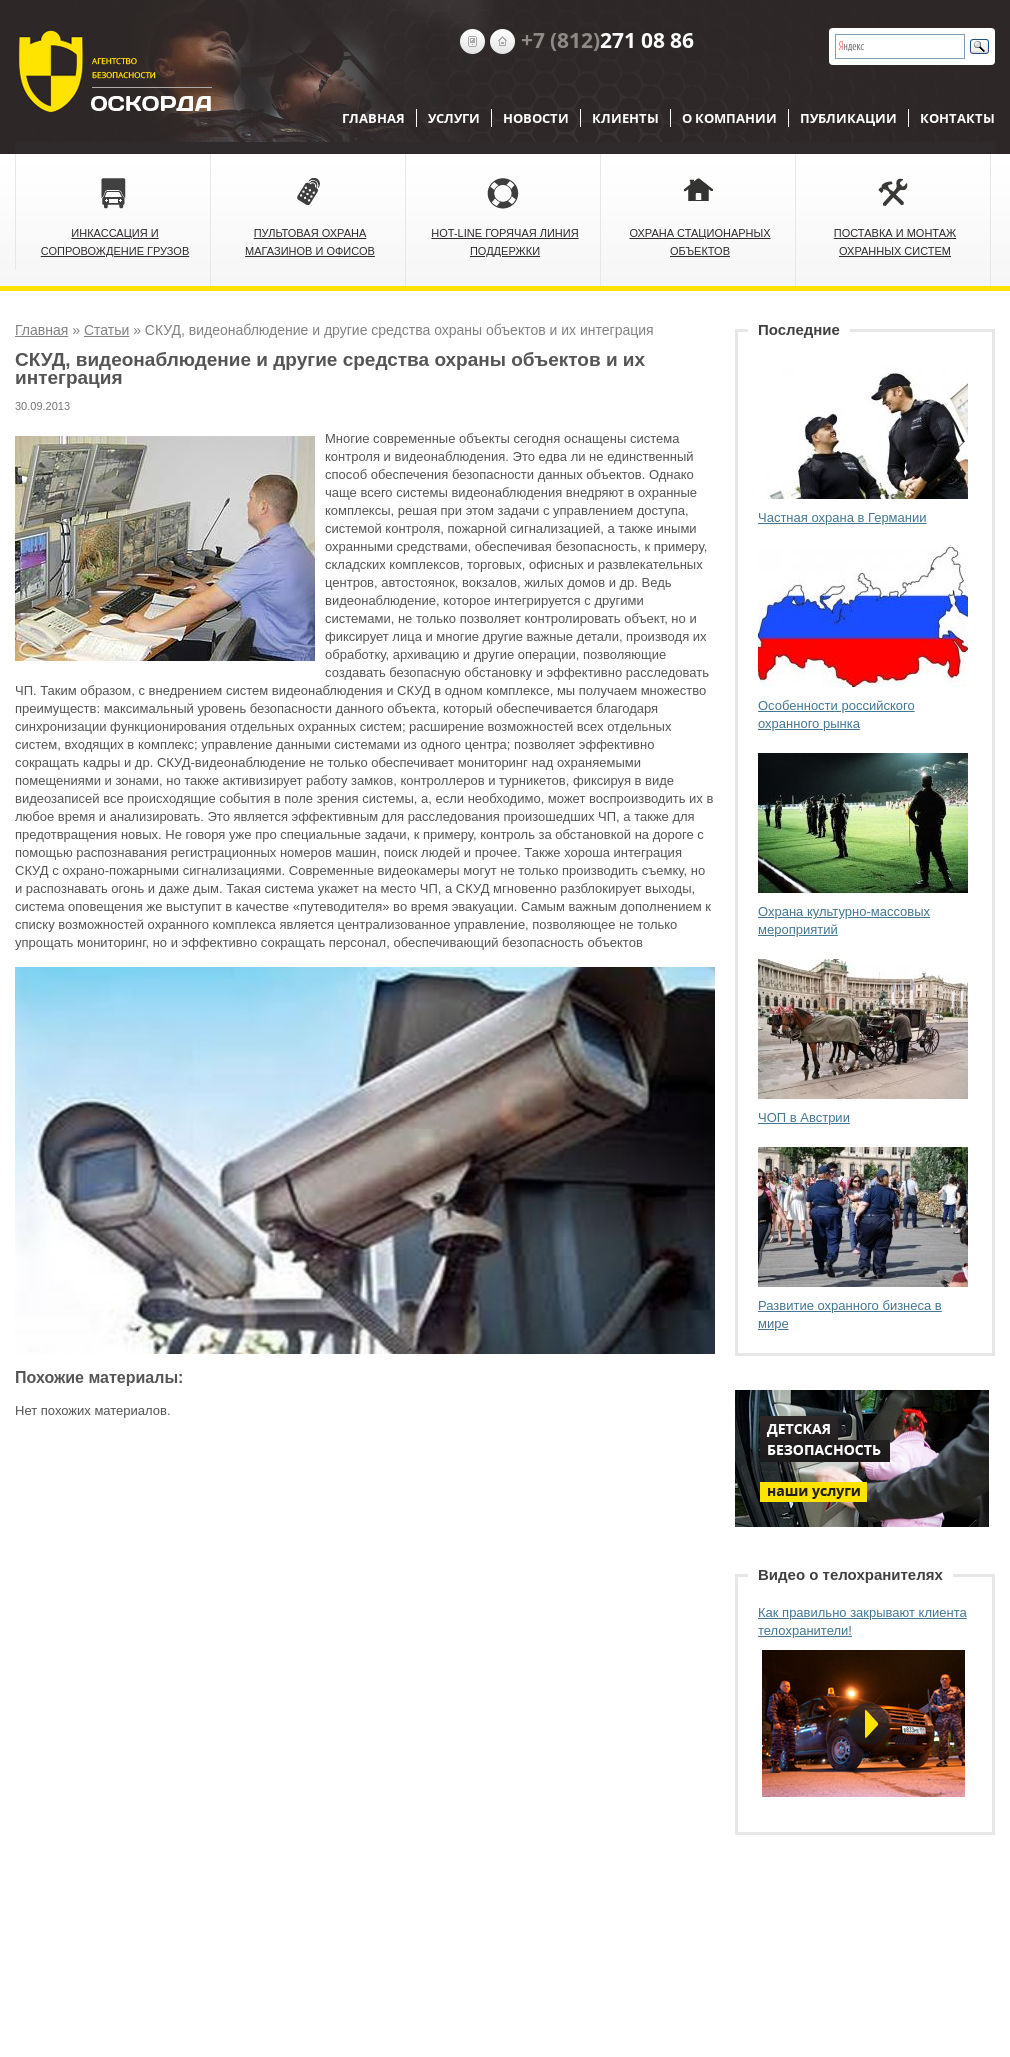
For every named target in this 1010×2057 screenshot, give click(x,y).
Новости (536, 118)
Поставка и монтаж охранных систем (895, 242)
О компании (729, 118)
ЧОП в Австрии (804, 1117)
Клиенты (625, 118)
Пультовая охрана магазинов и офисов (310, 242)
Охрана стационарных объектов (699, 242)
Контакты (957, 118)
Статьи (106, 330)
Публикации (848, 118)
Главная (373, 118)
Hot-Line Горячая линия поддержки (504, 242)
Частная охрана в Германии (842, 517)
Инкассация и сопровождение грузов (115, 242)
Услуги (454, 118)
